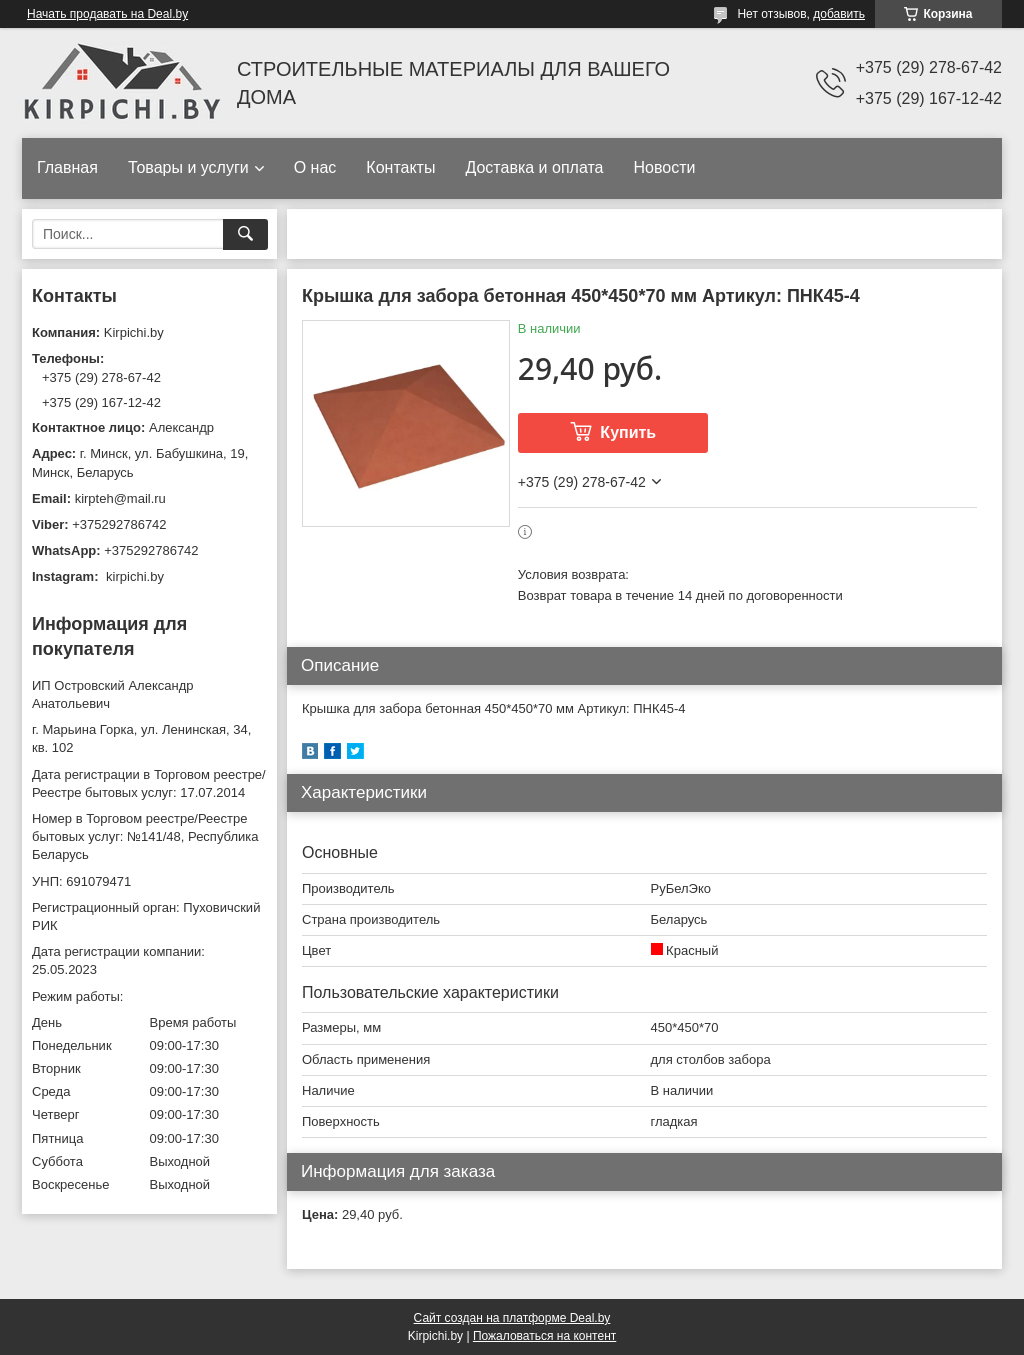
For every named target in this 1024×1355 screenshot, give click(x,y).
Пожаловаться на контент (544, 1336)
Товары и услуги (188, 167)
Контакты (400, 167)
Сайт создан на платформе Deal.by (512, 1318)
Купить (628, 432)
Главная (67, 167)
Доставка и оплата (534, 167)
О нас (315, 167)
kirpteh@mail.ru (120, 498)
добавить (839, 14)
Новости (664, 167)
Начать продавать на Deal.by (107, 14)
